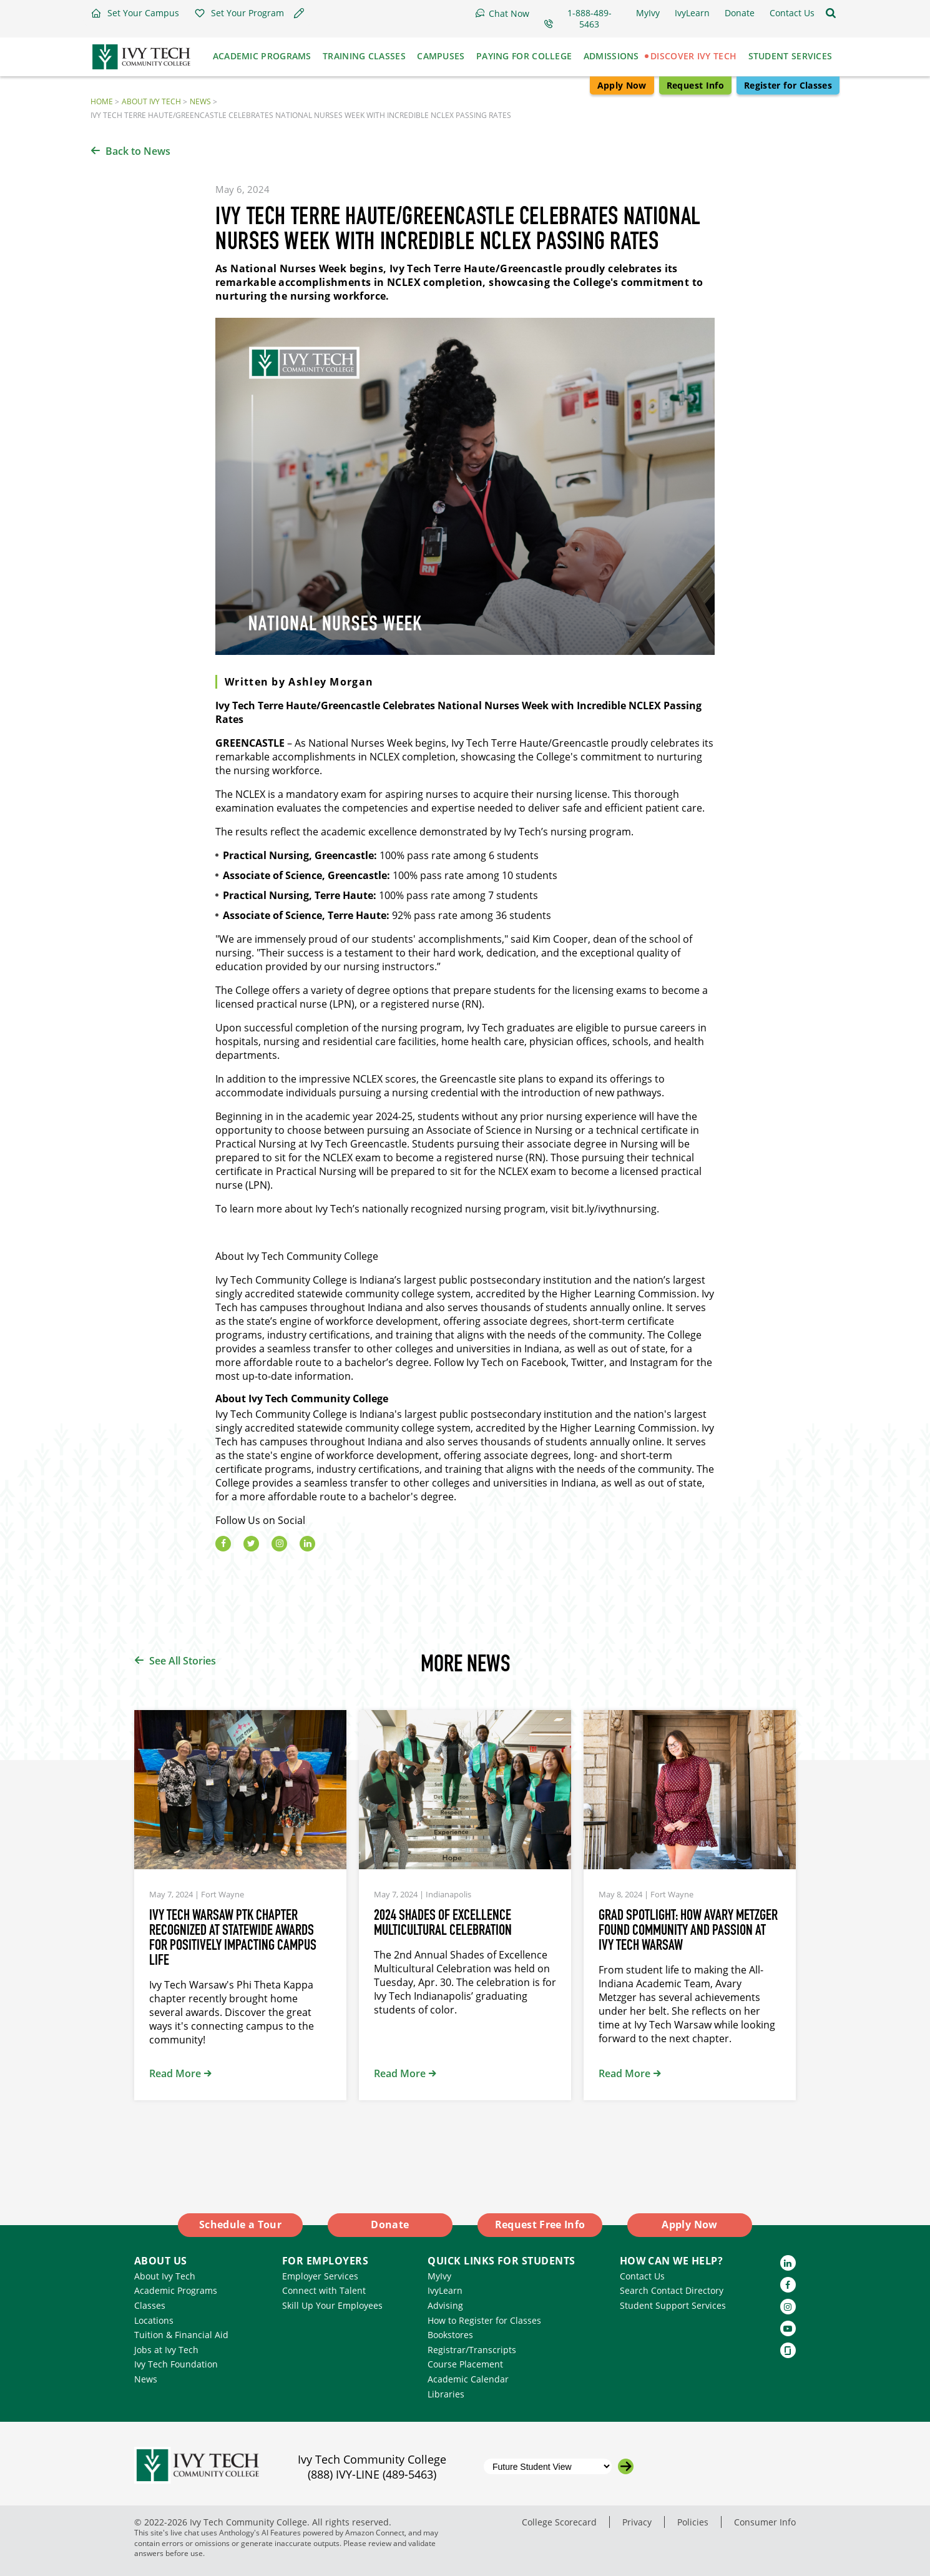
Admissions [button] (611, 56)
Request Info (695, 85)
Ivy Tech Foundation (176, 2364)
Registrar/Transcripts (472, 2350)
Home (102, 101)
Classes (149, 2305)
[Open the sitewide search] (830, 13)
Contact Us (642, 2276)
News (200, 101)
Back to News (137, 151)
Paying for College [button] (524, 56)
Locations (154, 2320)
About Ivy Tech (151, 101)
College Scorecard (559, 2522)
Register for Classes (788, 85)
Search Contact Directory (671, 2290)
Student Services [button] (790, 56)
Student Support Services (673, 2305)
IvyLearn (445, 2290)
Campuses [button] (440, 56)
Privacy (637, 2522)
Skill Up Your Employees (332, 2305)
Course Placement (465, 2364)
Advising (445, 2305)
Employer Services (320, 2276)
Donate (390, 2224)
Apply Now (622, 85)
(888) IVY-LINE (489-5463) (372, 2474)
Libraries (446, 2394)
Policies (692, 2522)
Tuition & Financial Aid (181, 2335)
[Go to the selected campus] (626, 2466)
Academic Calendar (468, 2379)
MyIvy (439, 2276)
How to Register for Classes (484, 2320)
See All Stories (182, 1661)
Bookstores (450, 2335)
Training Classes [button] (364, 56)
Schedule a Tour (240, 2224)
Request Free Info (540, 2224)
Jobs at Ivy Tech (166, 2350)
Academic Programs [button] (262, 56)
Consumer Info (765, 2522)
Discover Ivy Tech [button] (693, 56)
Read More (175, 2073)
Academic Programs (175, 2290)
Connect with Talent (324, 2290)
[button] (135, 13)
